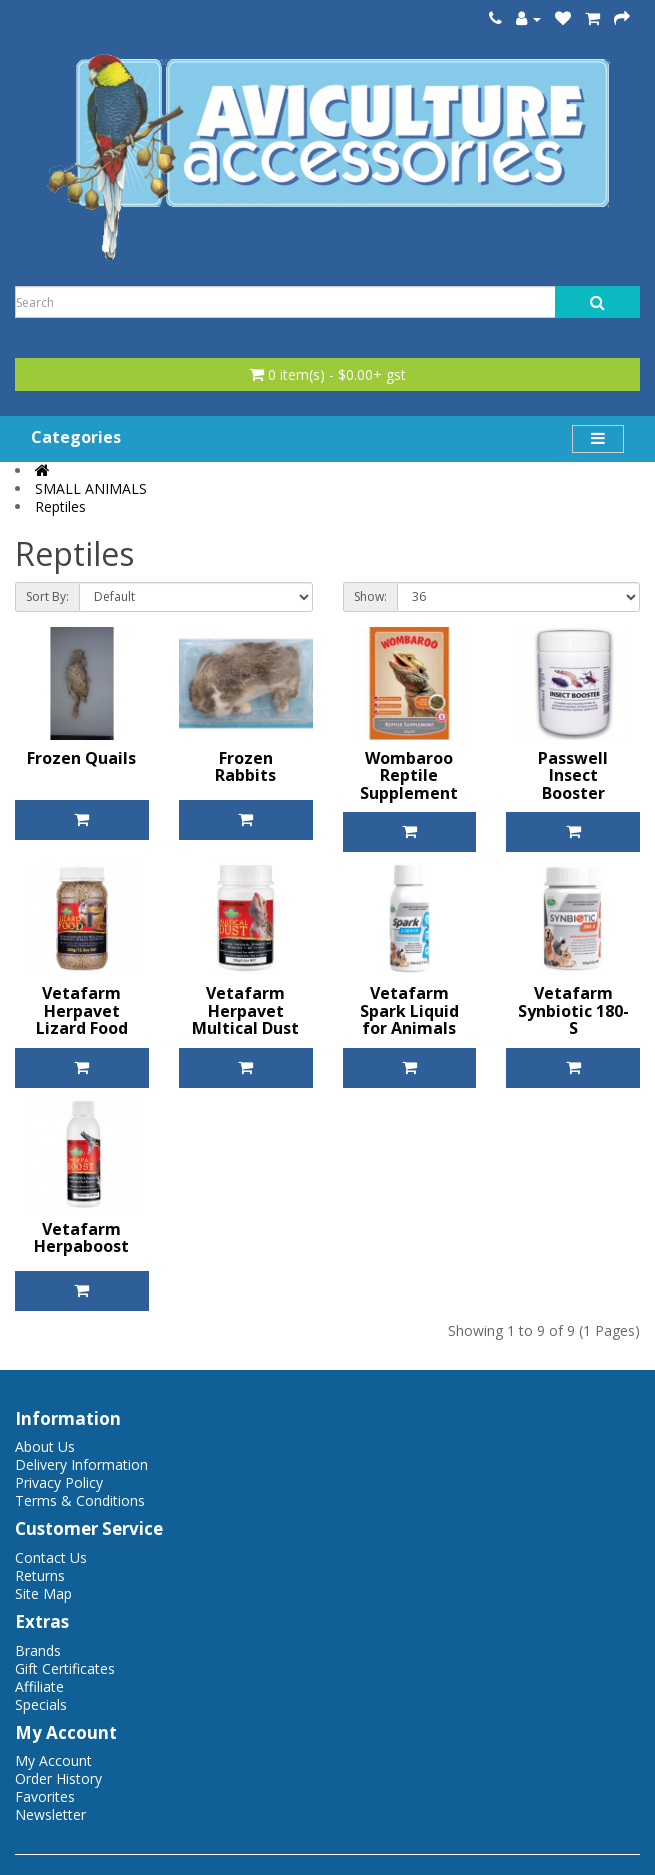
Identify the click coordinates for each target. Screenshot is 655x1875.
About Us (45, 1446)
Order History (58, 1778)
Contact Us (51, 1557)
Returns (40, 1575)
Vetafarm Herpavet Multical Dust (245, 1010)
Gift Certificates (65, 1668)
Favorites (45, 1796)
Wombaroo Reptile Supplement (409, 775)
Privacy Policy (59, 1482)
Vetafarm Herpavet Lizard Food (82, 1010)
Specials (41, 1704)
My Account (53, 1760)
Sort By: (47, 596)
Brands (38, 1650)
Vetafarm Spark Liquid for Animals (409, 1010)
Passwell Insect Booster (573, 775)
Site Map (43, 1593)
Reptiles (60, 506)
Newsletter (50, 1814)
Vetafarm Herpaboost (81, 1238)
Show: (370, 596)
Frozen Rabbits (245, 767)
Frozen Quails (81, 758)
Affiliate (39, 1686)
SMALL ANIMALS (91, 488)
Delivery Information (81, 1464)
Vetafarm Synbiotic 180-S (573, 1010)
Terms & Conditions (80, 1500)
